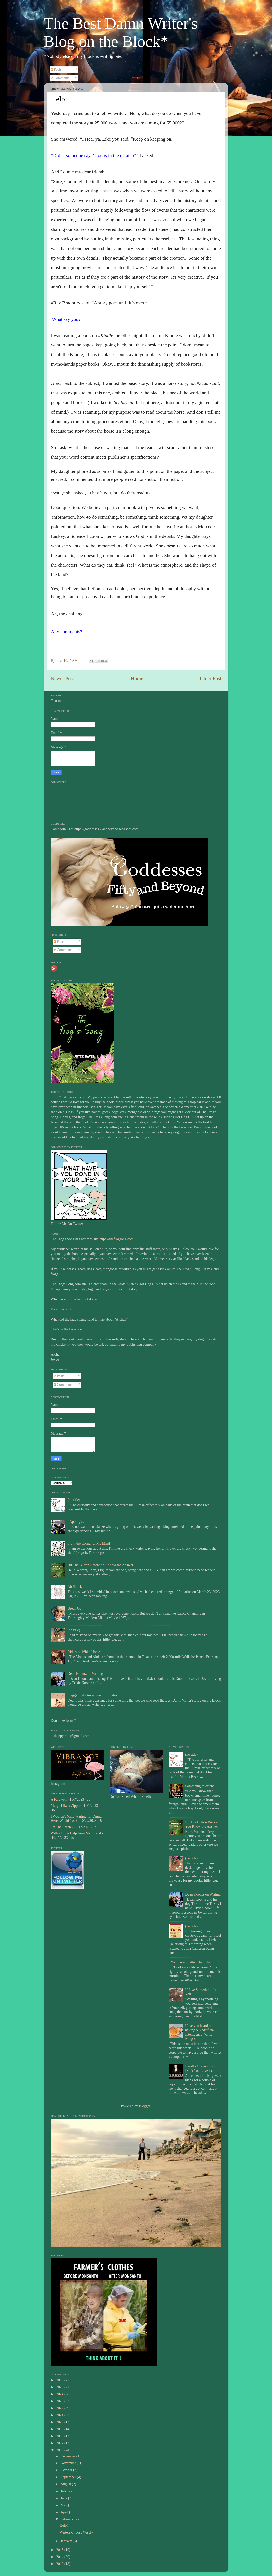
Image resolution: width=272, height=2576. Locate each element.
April (65, 2512)
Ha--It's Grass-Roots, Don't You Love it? (200, 2068)
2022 (60, 2408)
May (64, 2505)
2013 (60, 2564)
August (66, 2484)
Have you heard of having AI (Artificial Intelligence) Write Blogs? (200, 2032)
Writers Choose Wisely (76, 2532)
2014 (60, 2557)
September (69, 2477)
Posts (56, 69)
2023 (60, 2401)
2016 (60, 2450)
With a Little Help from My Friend (76, 1833)
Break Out (75, 1608)
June (64, 2498)
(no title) (74, 1500)
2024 (60, 2394)
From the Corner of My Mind (89, 1543)
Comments (60, 78)
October (67, 2470)
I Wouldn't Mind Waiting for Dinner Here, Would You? (76, 1818)
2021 (60, 2415)
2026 (60, 2380)
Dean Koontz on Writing (85, 1674)
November (69, 2463)
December (68, 2456)
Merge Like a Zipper (66, 1806)
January (67, 2541)
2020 (60, 2422)
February (67, 2519)
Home (137, 678)
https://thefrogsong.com (116, 1239)
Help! (64, 2525)
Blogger (144, 2106)
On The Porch (61, 1827)
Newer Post (62, 678)
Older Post (210, 678)
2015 (60, 2550)
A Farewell (59, 1799)
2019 (60, 2429)
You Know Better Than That (191, 1962)
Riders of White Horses (84, 1652)
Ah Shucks (75, 1587)
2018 (60, 2436)
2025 (60, 2387)
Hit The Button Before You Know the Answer (100, 1565)
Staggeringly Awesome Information (93, 1695)
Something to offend (200, 1786)
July (64, 2491)
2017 (60, 2443)
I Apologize (76, 1522)
